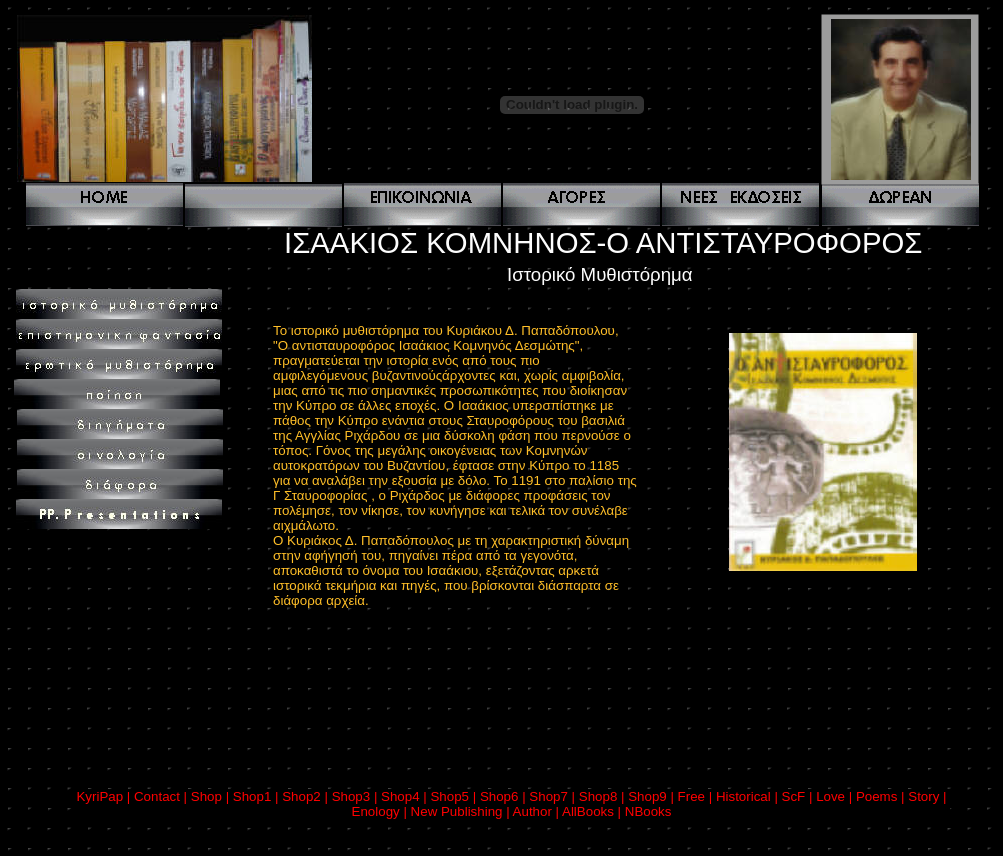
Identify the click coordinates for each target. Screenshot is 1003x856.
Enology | (381, 811)
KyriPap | (105, 796)
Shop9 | (652, 796)
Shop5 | (454, 796)
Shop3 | (356, 796)
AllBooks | (593, 811)
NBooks (648, 811)
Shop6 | (504, 796)
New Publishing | (462, 811)
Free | (697, 796)
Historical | (749, 796)
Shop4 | (405, 796)
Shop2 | (306, 796)
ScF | (799, 796)
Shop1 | (257, 796)
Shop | (212, 796)
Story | (927, 796)
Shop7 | (553, 796)
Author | (537, 811)
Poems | (882, 796)
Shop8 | (603, 796)
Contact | (162, 796)
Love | (836, 796)
